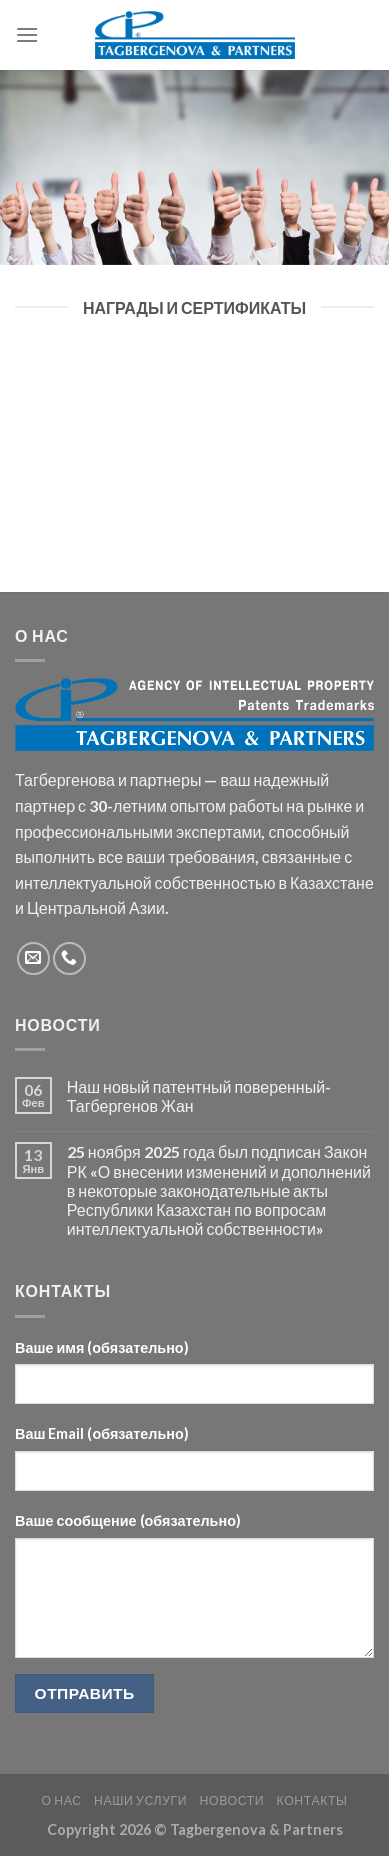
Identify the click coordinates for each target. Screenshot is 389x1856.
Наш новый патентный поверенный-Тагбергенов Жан (199, 1096)
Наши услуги (140, 1800)
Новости (232, 1800)
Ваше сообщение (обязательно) (128, 1520)
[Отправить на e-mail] (33, 958)
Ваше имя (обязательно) (102, 1347)
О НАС (61, 1800)
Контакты (312, 1800)
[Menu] (27, 34)
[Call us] (69, 958)
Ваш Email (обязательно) (102, 1433)
